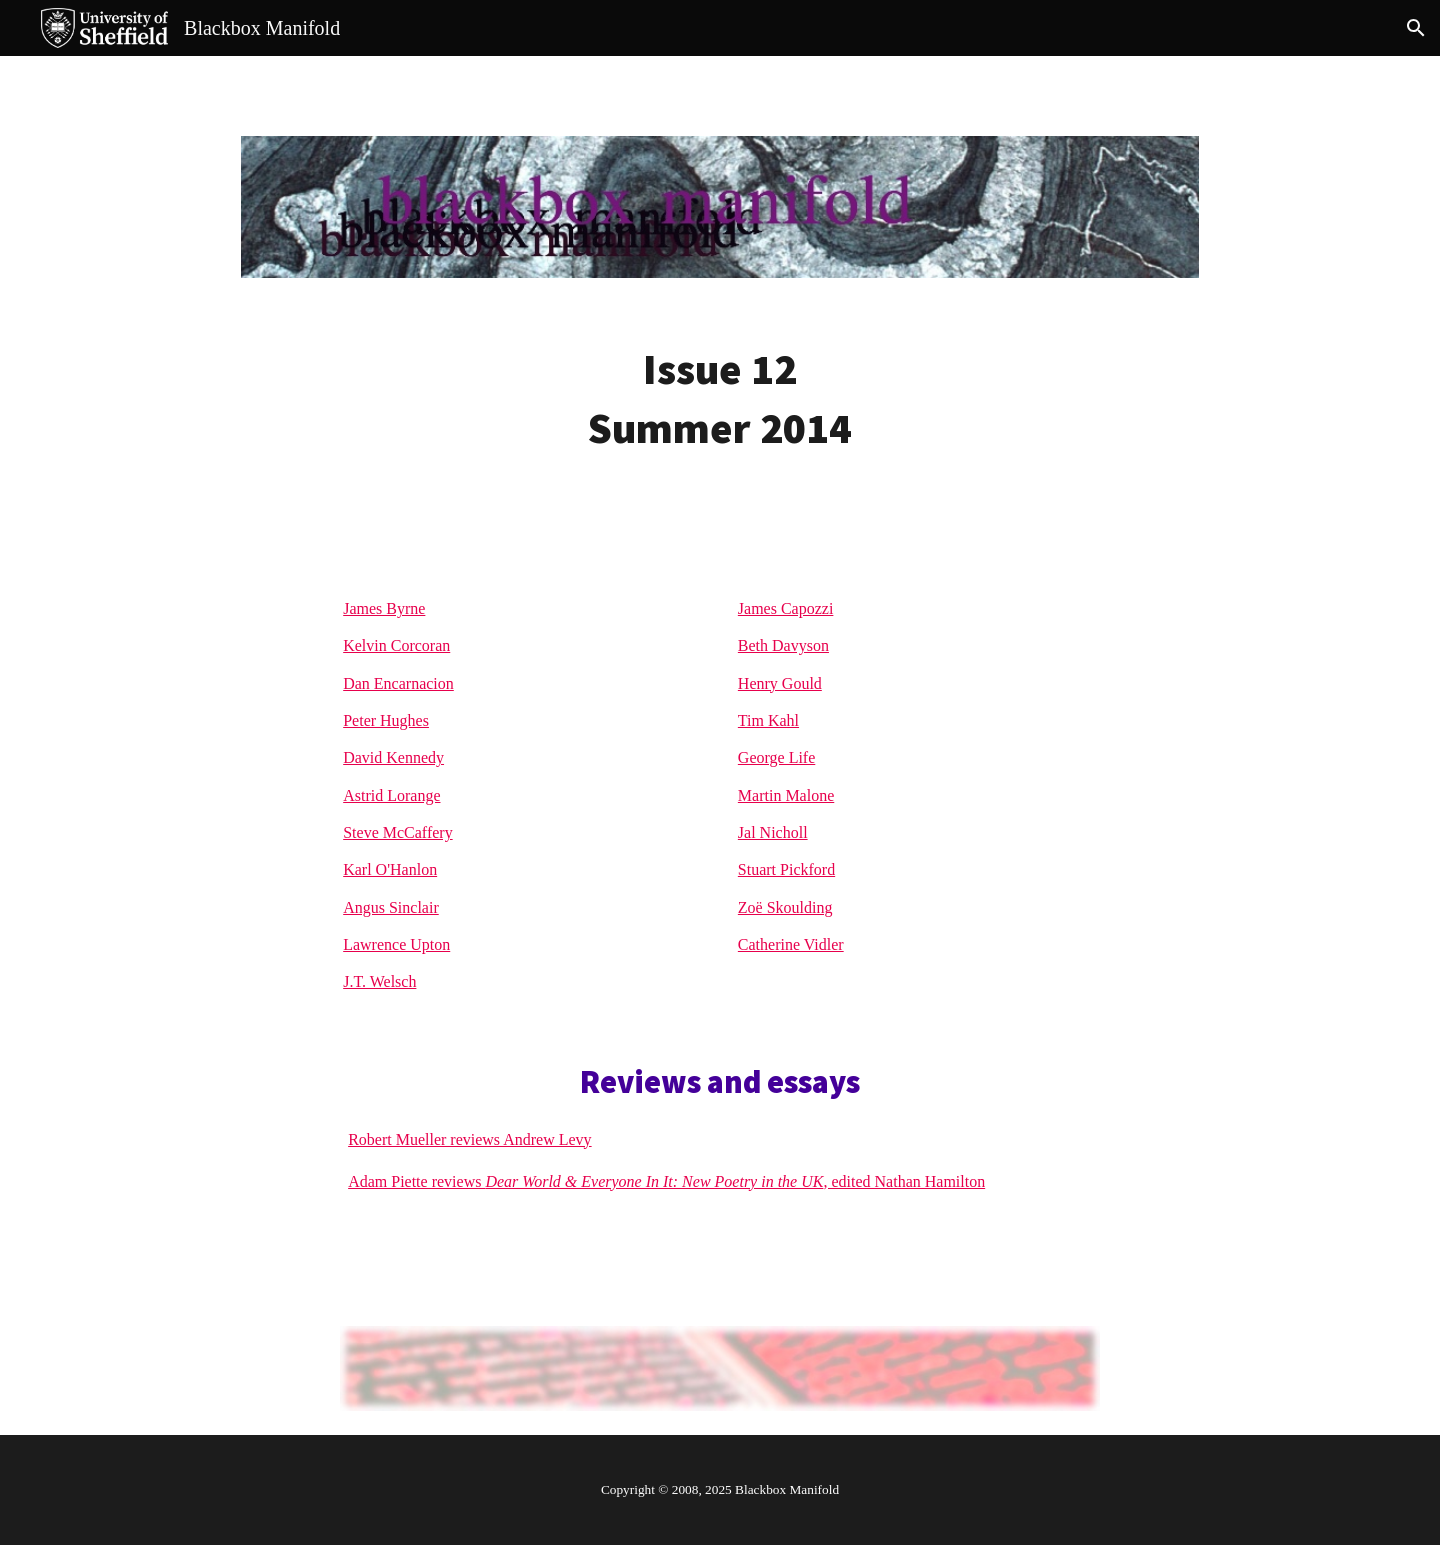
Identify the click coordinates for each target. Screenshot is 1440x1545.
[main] (719, 399)
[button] (1416, 28)
